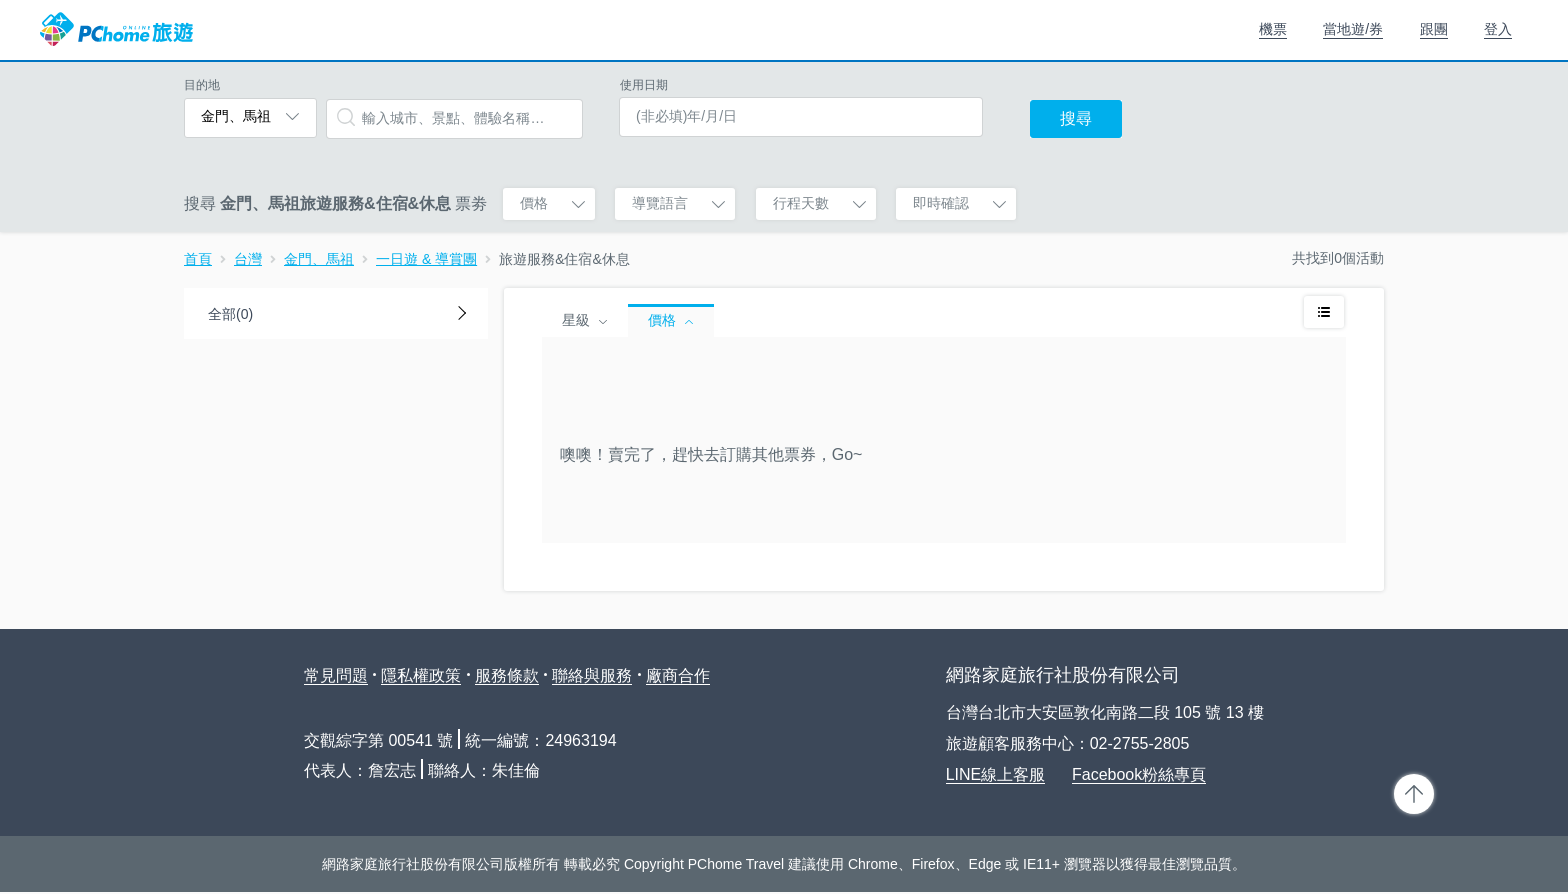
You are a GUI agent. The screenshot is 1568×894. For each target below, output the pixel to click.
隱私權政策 (421, 675)
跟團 (1434, 29)
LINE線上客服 (996, 774)
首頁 (198, 259)
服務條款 (507, 675)
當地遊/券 (1353, 29)
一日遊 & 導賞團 (426, 259)
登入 (1498, 29)
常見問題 (336, 675)
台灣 (248, 259)
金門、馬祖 (319, 259)
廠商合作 (678, 675)
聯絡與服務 (592, 675)
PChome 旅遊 (116, 30)
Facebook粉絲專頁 (1139, 774)
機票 (1273, 29)
